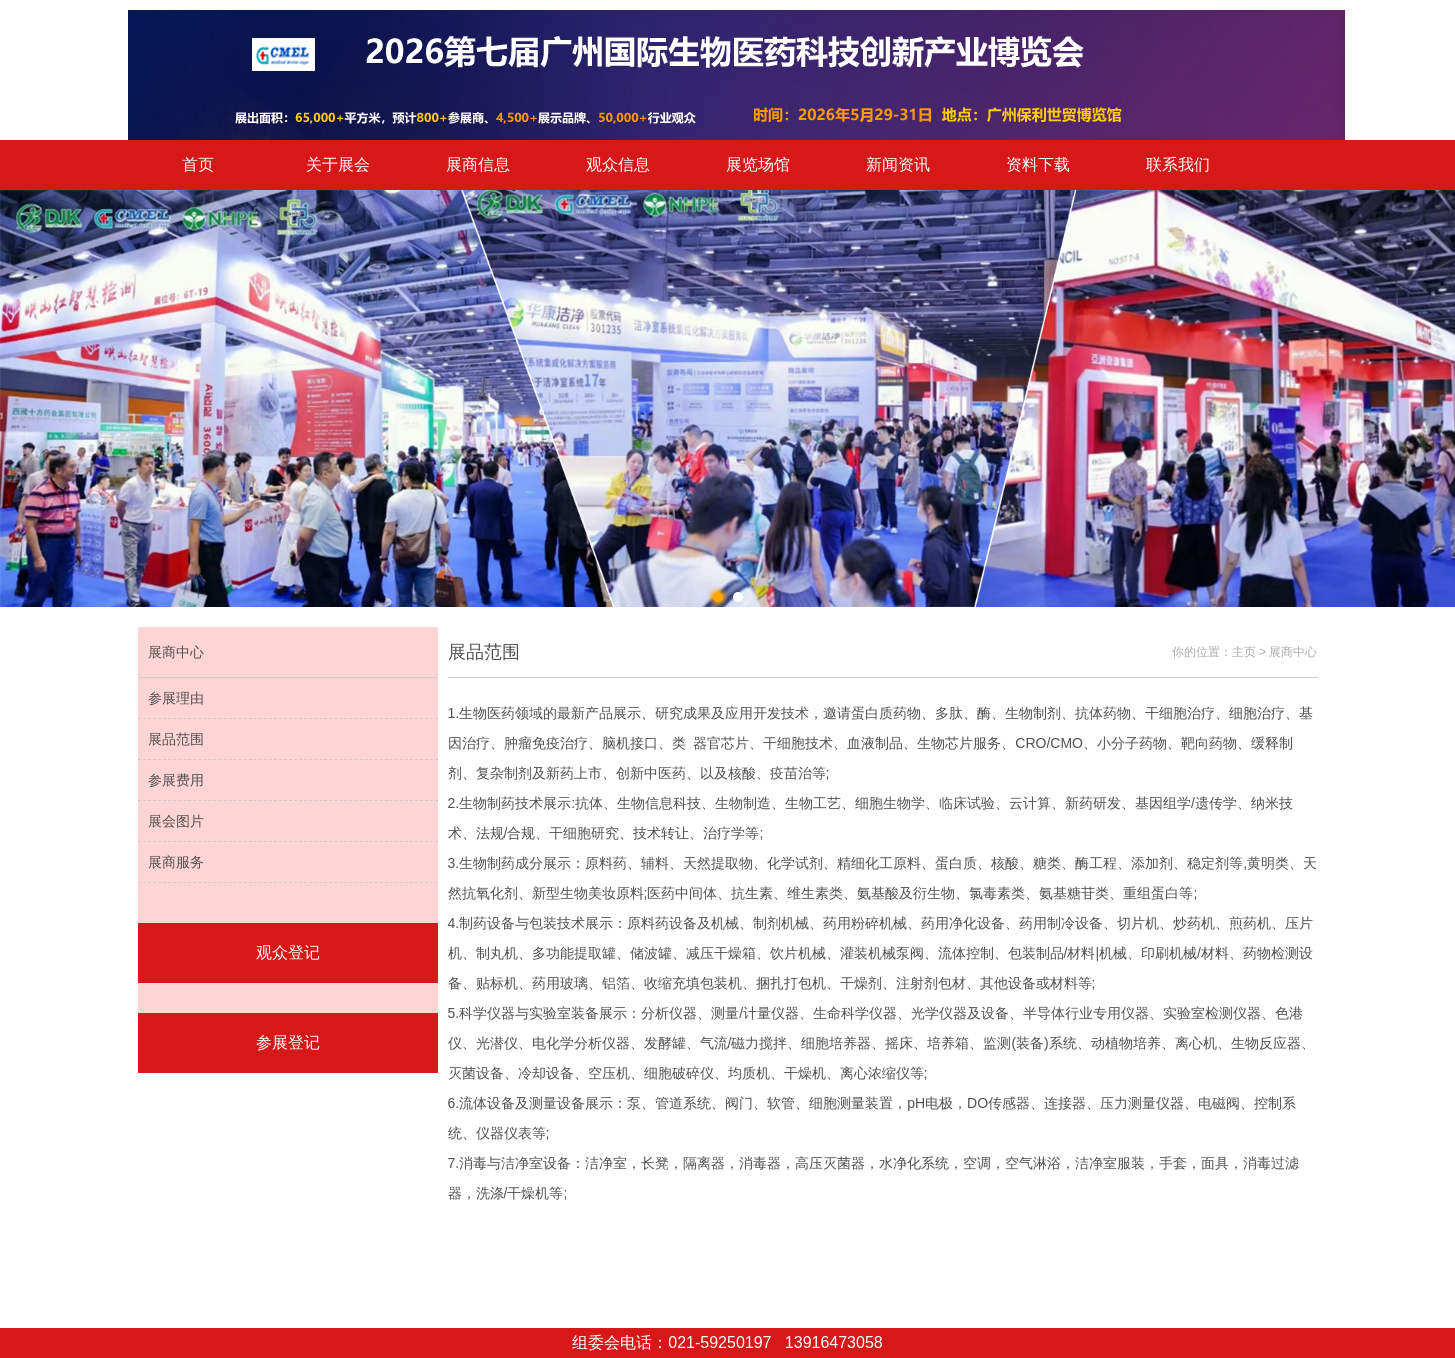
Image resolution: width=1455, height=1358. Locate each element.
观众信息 (618, 164)
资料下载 (1038, 164)
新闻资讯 (898, 164)
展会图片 (176, 821)
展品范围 (176, 739)
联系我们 (1178, 164)
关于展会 (338, 164)
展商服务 (176, 862)
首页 (198, 164)
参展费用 (176, 780)
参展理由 (176, 698)
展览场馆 (758, 164)
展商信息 (478, 164)
